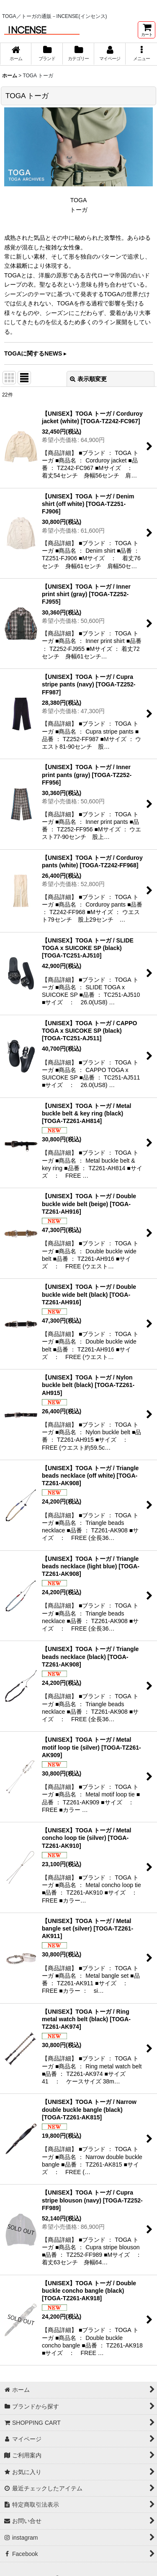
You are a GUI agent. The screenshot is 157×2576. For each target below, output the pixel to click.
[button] (141, 54)
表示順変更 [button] (88, 379)
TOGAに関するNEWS (33, 353)
